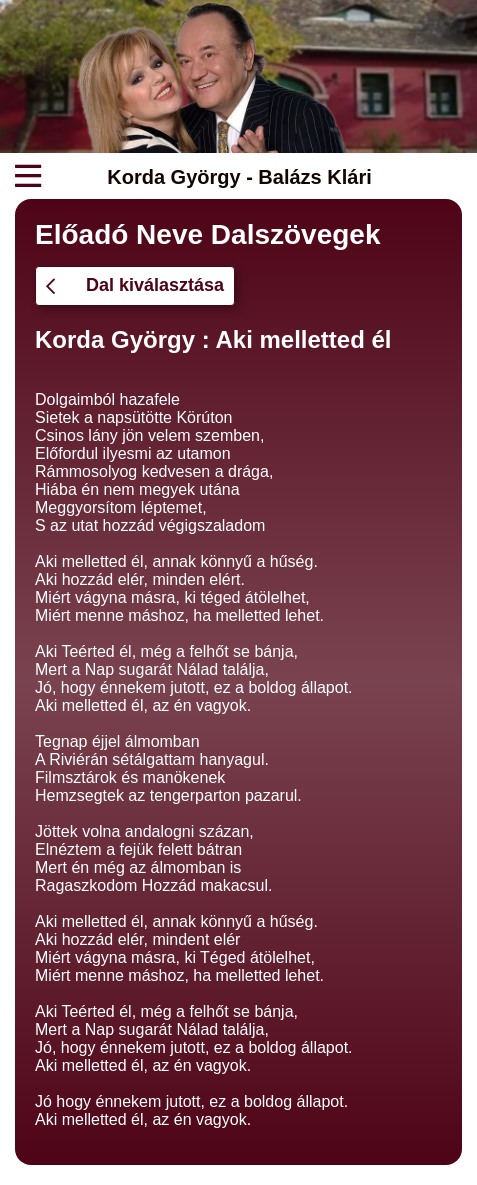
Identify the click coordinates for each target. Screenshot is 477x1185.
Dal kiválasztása (135, 285)
